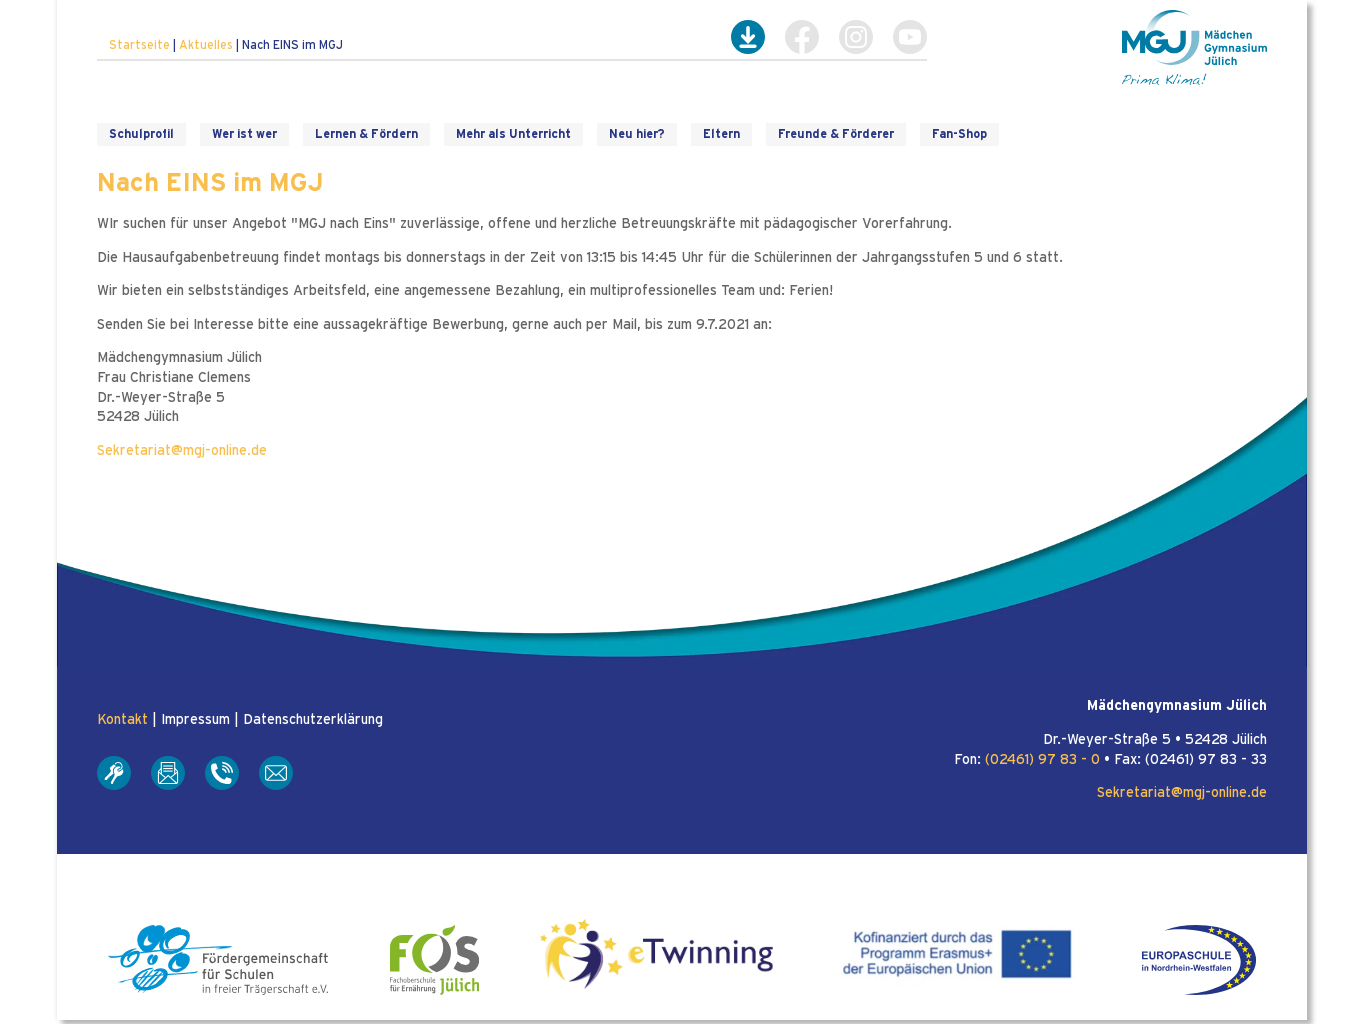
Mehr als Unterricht (513, 134)
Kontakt (122, 720)
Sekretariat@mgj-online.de (182, 451)
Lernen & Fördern (366, 134)
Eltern (721, 134)
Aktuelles (206, 45)
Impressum (195, 720)
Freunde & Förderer (836, 134)
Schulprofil (141, 134)
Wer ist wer (244, 134)
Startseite (139, 45)
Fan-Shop (959, 134)
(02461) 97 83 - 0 (1042, 760)
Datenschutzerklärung (313, 720)
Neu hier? (637, 134)
